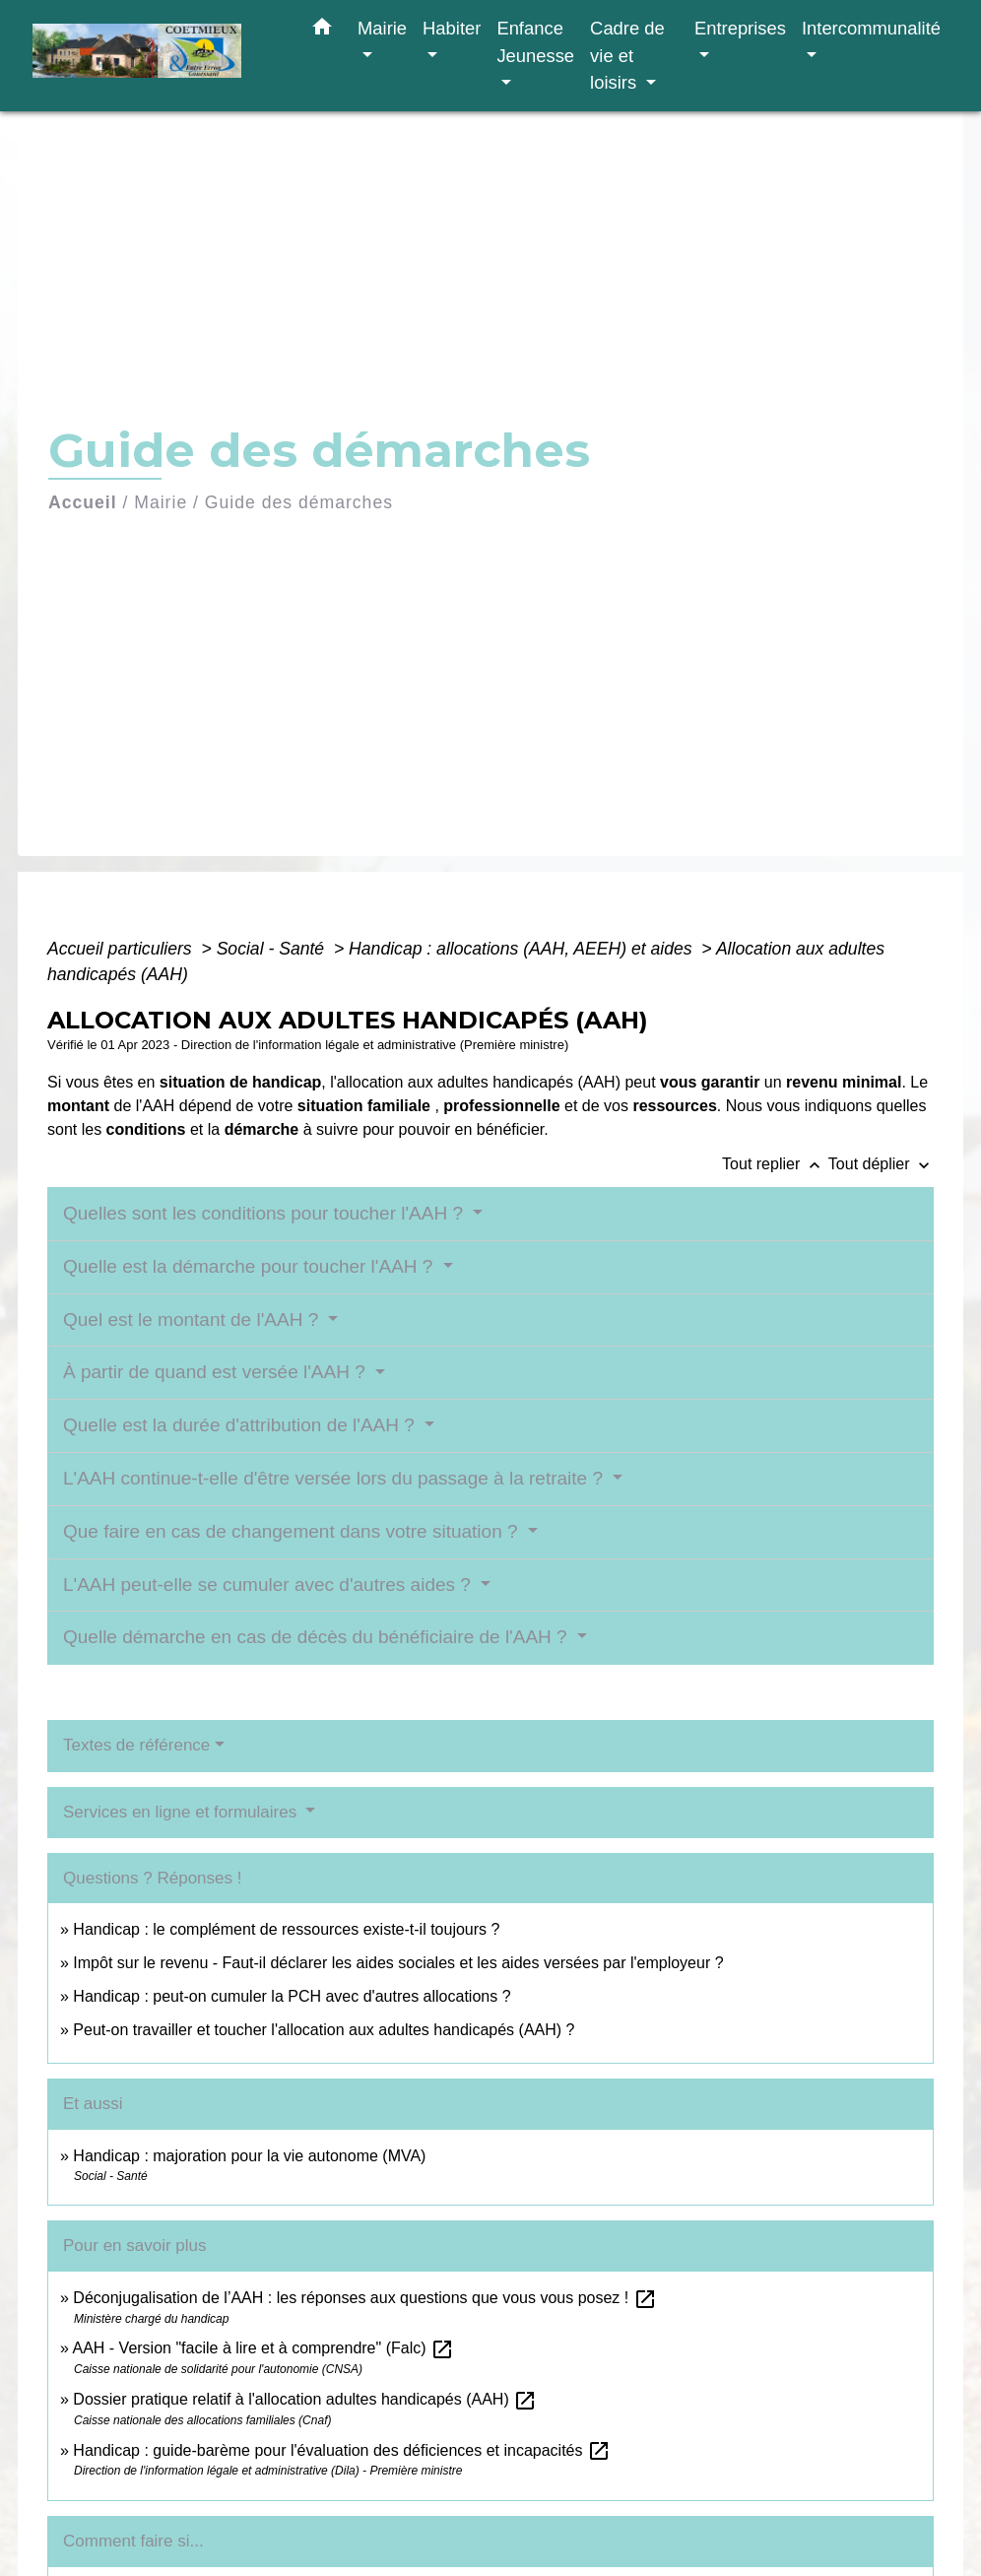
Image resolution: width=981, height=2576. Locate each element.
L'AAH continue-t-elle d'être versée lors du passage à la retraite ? (335, 1478)
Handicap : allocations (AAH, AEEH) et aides (522, 948)
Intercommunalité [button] (871, 28)
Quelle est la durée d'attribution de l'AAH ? (241, 1425)
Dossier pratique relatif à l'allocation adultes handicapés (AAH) (305, 2399)
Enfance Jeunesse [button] (535, 42)
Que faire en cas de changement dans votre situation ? (293, 1531)
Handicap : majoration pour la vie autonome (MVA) (251, 2155)
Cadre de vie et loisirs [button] (627, 55)
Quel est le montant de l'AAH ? (193, 1319)
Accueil (82, 502)
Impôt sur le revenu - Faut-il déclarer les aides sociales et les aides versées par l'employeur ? (398, 1962)
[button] (322, 30)
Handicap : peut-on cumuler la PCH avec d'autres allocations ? (294, 1996)
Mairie (160, 502)
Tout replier (775, 1164)
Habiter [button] (452, 28)
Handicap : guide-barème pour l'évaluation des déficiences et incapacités (342, 2450)
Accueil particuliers (122, 948)
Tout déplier (881, 1164)
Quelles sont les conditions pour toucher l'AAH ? (265, 1213)
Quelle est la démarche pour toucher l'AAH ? (250, 1266)
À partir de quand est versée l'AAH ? (216, 1371)
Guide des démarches (299, 502)
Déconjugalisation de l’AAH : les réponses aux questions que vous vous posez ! (364, 2297)
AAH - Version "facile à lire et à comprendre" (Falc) (263, 2348)
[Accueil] (156, 56)
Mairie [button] (382, 28)
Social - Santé (273, 948)
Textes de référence (136, 1745)
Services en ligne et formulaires (182, 1812)
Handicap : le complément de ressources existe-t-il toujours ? (286, 1929)
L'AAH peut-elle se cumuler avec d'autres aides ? (269, 1584)
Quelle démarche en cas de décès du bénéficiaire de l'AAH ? (317, 1636)
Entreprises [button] (740, 28)
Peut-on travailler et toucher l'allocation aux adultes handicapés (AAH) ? (323, 2029)
